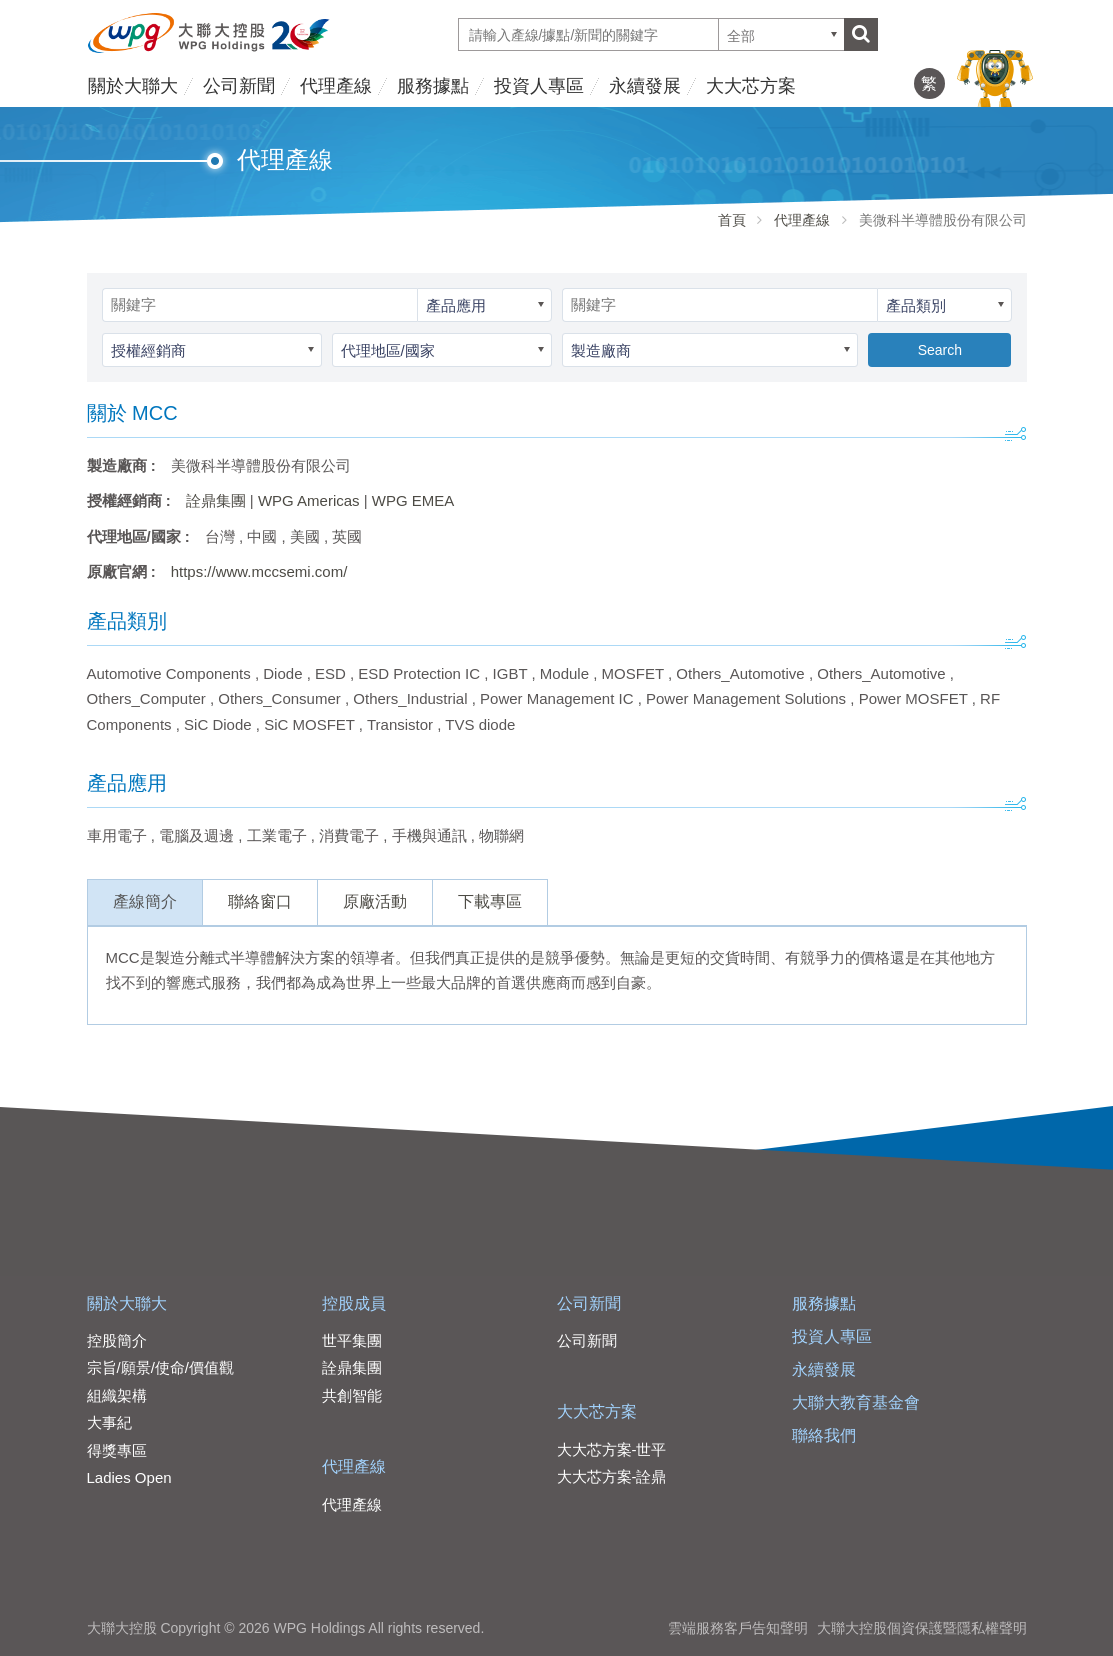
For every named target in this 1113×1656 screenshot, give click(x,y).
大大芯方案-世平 (612, 1449)
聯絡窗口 (260, 901)
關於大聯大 (133, 86)
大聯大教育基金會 (856, 1402)
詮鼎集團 (216, 500)
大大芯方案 (751, 86)
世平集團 (352, 1340)
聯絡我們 (824, 1435)
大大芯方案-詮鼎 (612, 1476)
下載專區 (490, 901)
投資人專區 (539, 86)
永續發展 (645, 86)
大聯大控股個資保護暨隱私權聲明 (922, 1628)
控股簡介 (117, 1340)
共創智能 (352, 1395)
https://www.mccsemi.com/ (259, 571)
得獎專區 (117, 1450)
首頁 (732, 220)
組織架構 (117, 1395)
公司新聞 (239, 86)
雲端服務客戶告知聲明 (738, 1628)
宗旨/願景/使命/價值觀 (161, 1367)
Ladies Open (129, 1477)
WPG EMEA (413, 500)
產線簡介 (145, 901)
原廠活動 (375, 901)
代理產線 (336, 86)
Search (940, 350)
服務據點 (433, 86)
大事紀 (109, 1422)
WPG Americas (309, 500)
